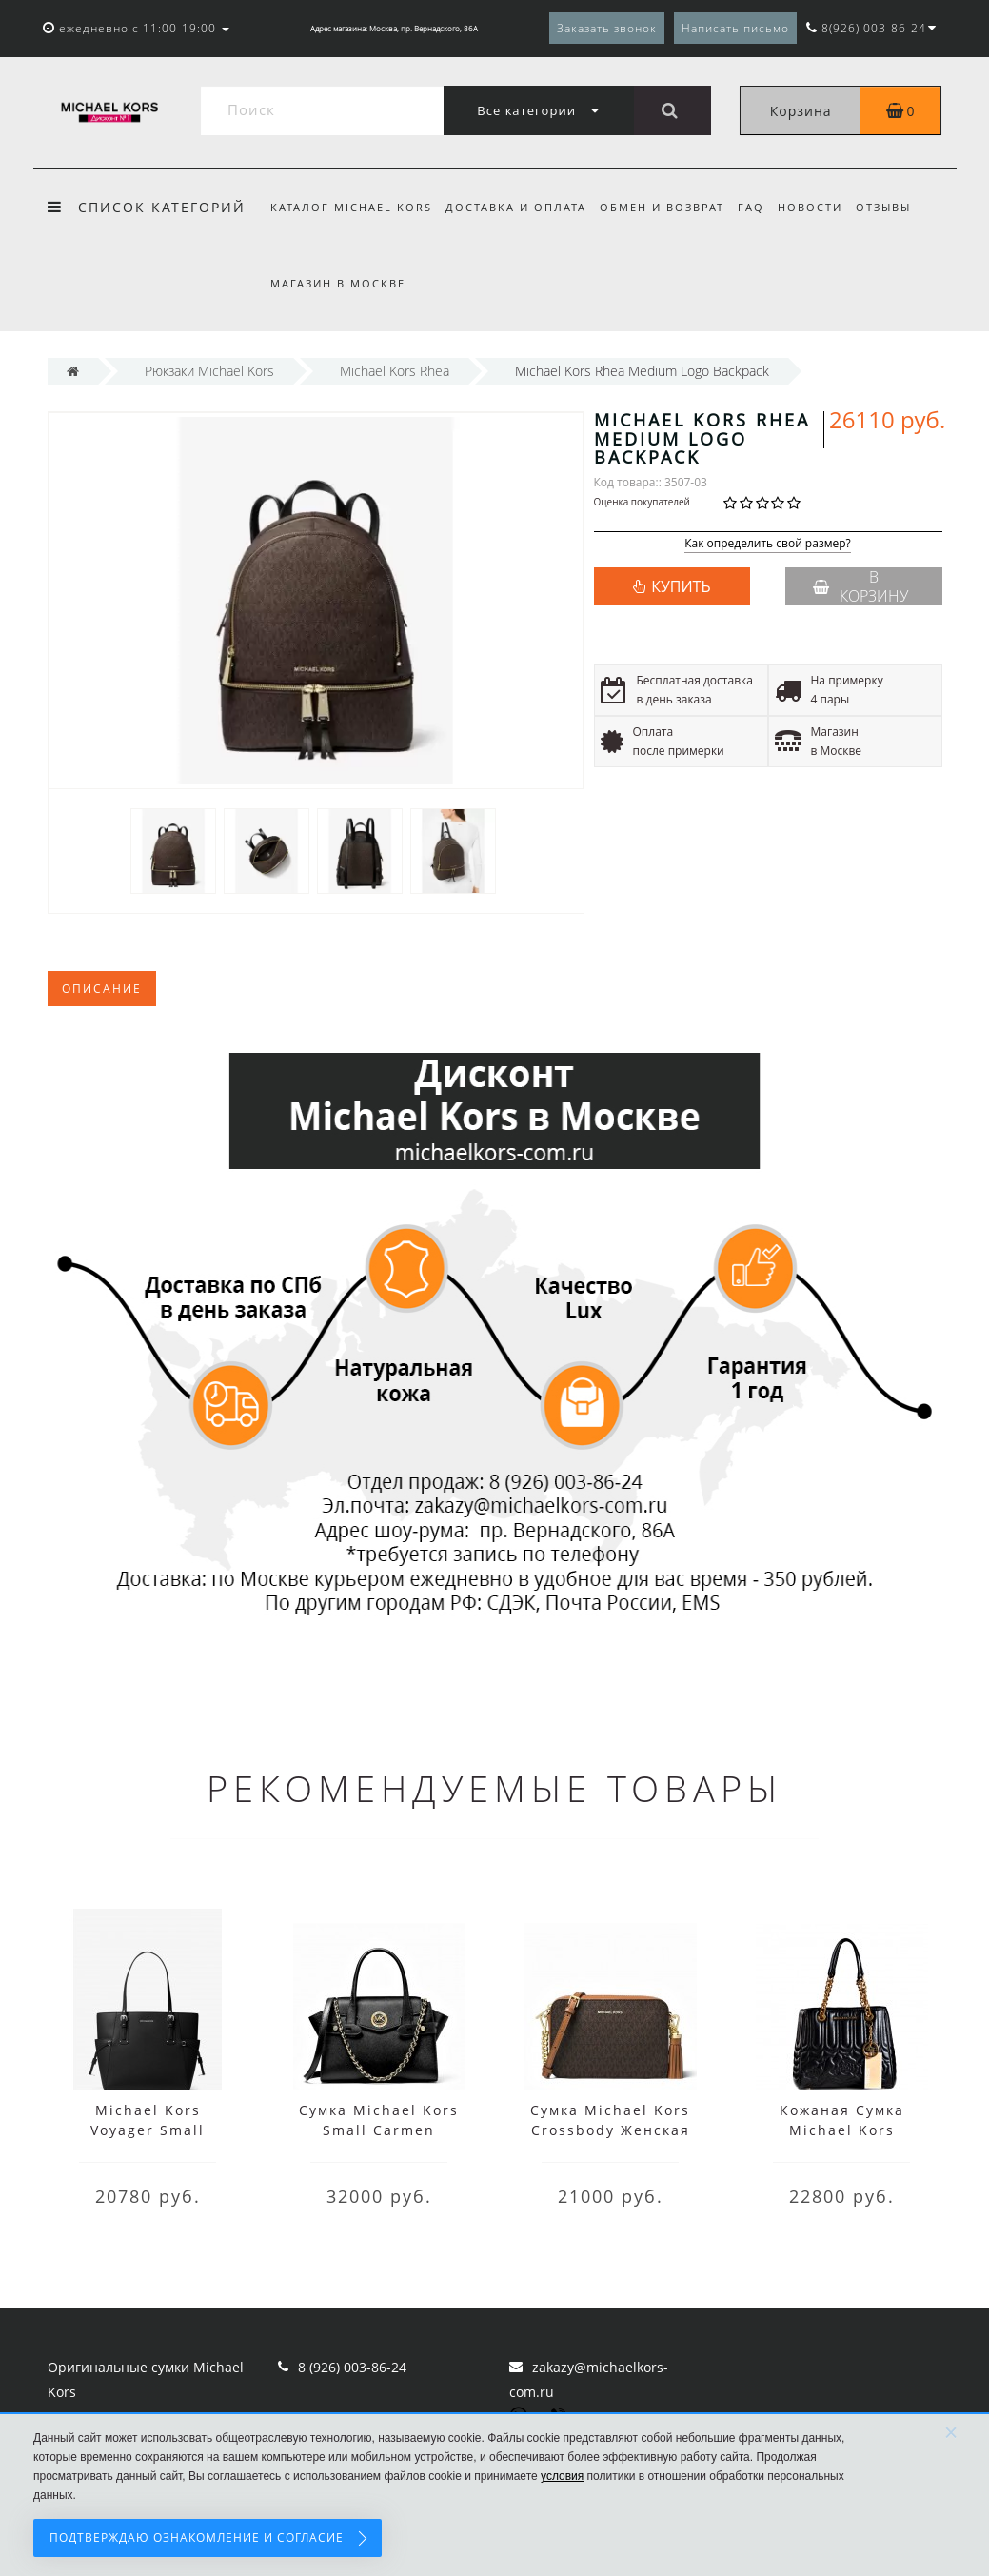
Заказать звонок (607, 28)
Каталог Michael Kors (351, 207)
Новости (822, 207)
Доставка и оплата (518, 207)
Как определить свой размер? (767, 544)
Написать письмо (735, 28)
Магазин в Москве (337, 283)
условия (562, 2476)
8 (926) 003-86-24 (352, 2367)
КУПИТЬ (680, 586)
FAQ (759, 207)
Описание (102, 989)
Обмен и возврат (667, 207)
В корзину (860, 586)
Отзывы (898, 207)
